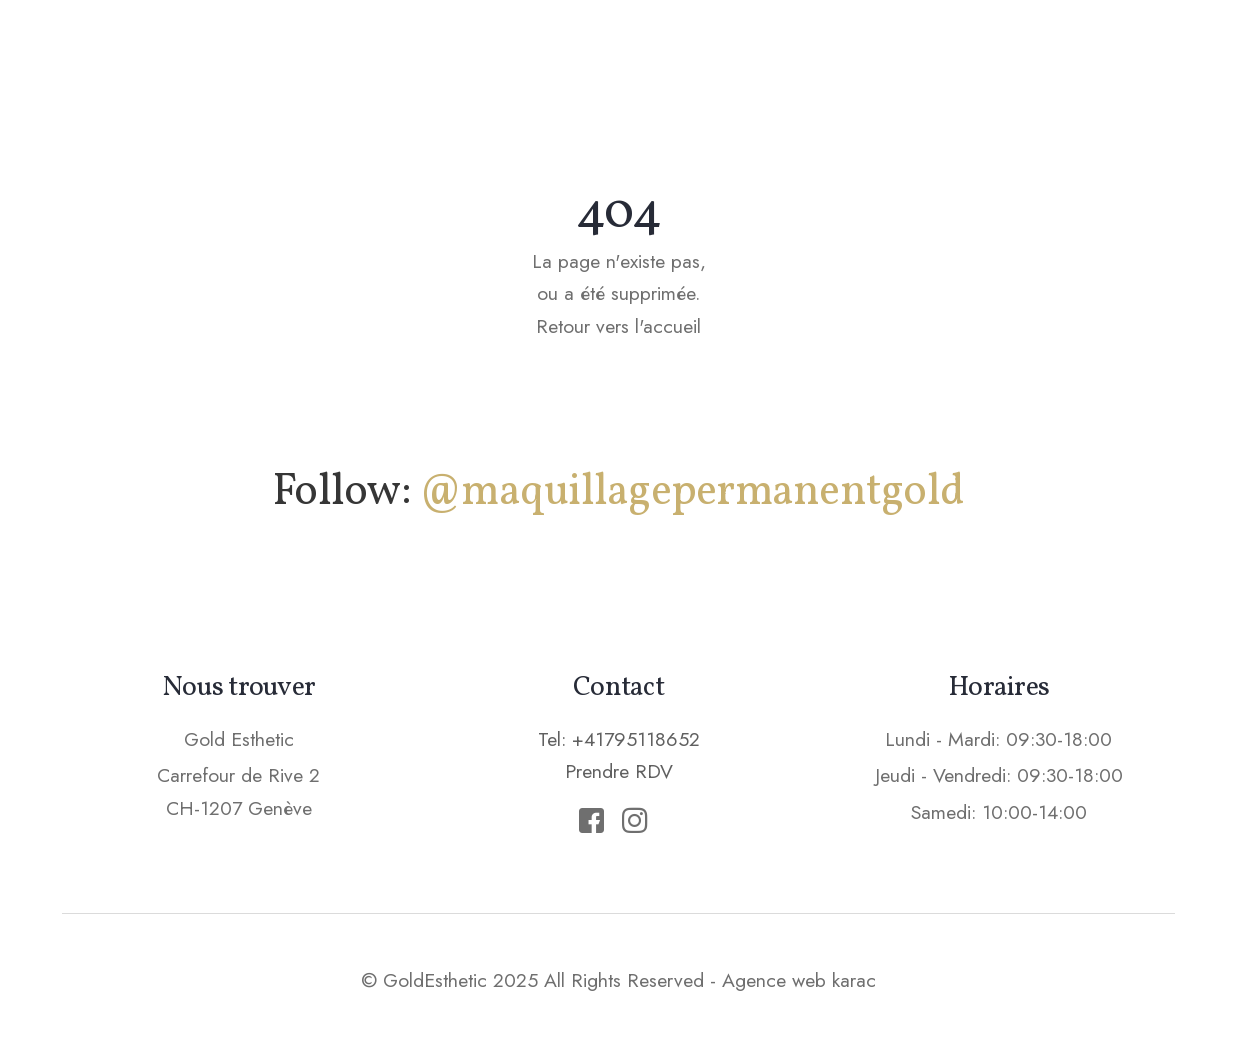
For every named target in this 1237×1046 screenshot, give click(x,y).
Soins (708, 55)
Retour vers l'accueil (618, 326)
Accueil (443, 55)
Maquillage (581, 55)
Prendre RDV (1087, 54)
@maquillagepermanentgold (691, 492)
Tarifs (942, 55)
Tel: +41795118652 (619, 739)
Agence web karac (799, 980)
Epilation (824, 55)
